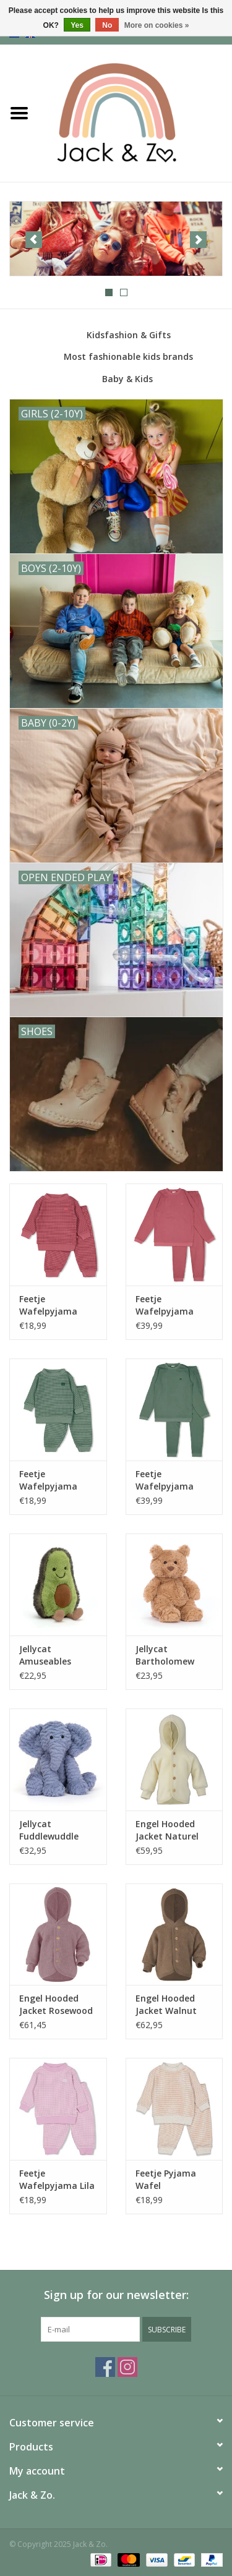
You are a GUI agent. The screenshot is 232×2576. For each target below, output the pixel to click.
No (107, 25)
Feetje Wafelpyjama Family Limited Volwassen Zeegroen (167, 1480)
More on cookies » (156, 25)
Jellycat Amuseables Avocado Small (50, 1655)
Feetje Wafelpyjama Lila (57, 2179)
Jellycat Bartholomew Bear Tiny (164, 1655)
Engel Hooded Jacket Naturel (167, 1830)
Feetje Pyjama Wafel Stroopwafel (165, 2179)
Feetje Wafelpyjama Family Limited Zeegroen (51, 1480)
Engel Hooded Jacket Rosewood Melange (56, 2004)
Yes (77, 25)
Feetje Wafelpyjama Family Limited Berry (51, 1305)
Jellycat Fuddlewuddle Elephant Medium (57, 1830)
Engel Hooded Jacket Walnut (166, 2004)
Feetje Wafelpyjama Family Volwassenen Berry (164, 1305)
